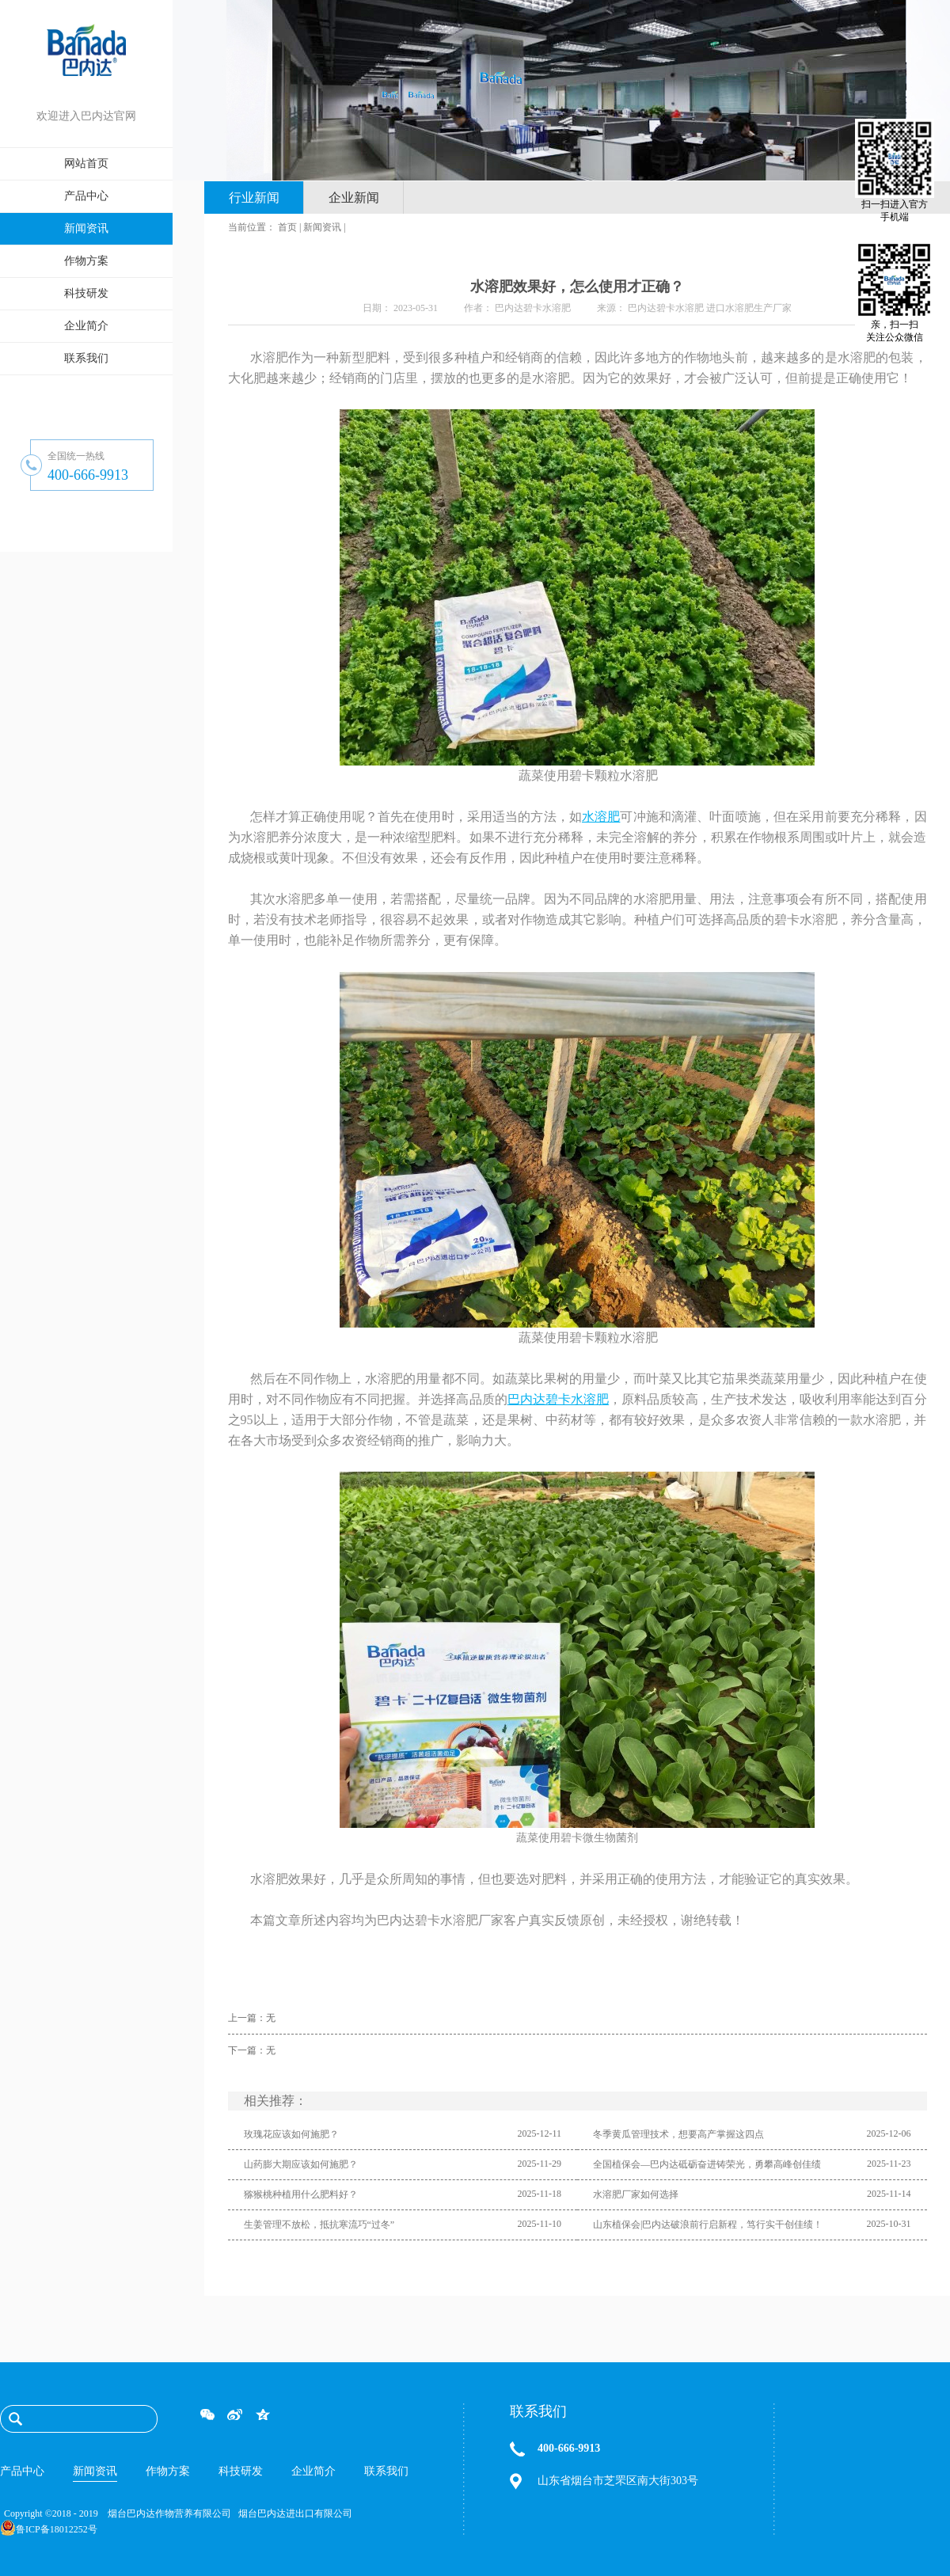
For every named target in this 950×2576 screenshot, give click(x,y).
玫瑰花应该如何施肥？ (291, 2134)
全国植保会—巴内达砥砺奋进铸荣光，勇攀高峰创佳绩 (707, 2164)
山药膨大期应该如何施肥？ (301, 2164)
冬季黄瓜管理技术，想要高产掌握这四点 (678, 2134)
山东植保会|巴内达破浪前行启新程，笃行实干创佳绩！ (708, 2224)
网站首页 (86, 163)
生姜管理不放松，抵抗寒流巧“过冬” (319, 2224)
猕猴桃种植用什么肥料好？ (301, 2194)
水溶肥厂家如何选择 (635, 2194)
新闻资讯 (322, 227)
